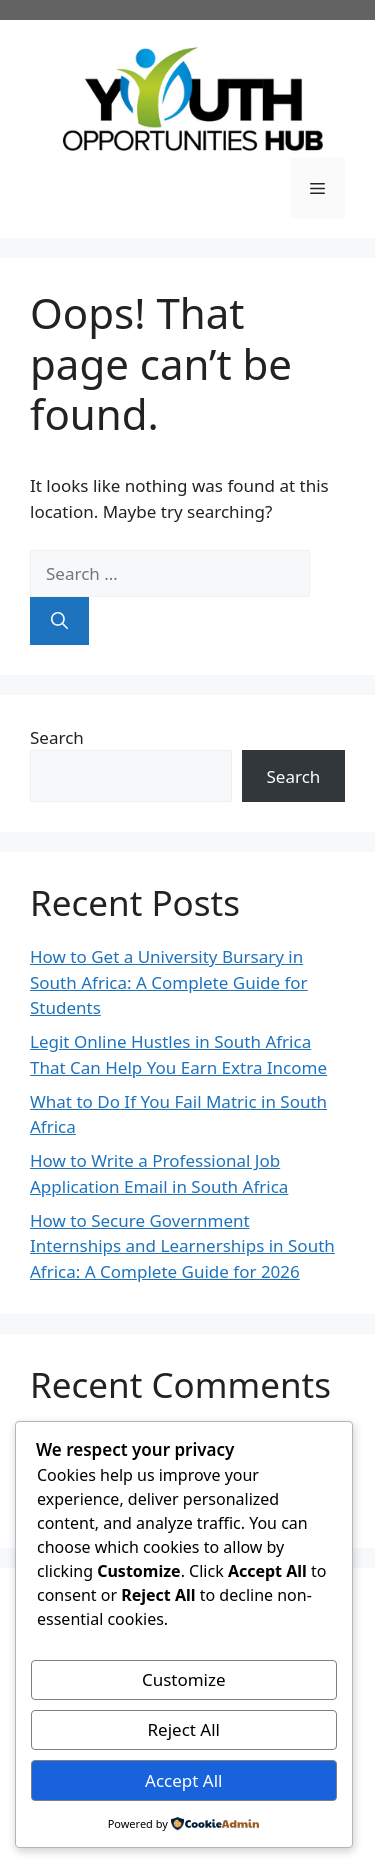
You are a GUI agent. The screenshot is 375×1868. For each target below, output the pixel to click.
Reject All (184, 1729)
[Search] (59, 621)
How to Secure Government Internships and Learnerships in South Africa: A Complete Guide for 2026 (182, 1246)
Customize (184, 1679)
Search (57, 737)
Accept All (183, 1780)
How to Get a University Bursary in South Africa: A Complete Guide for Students (169, 982)
